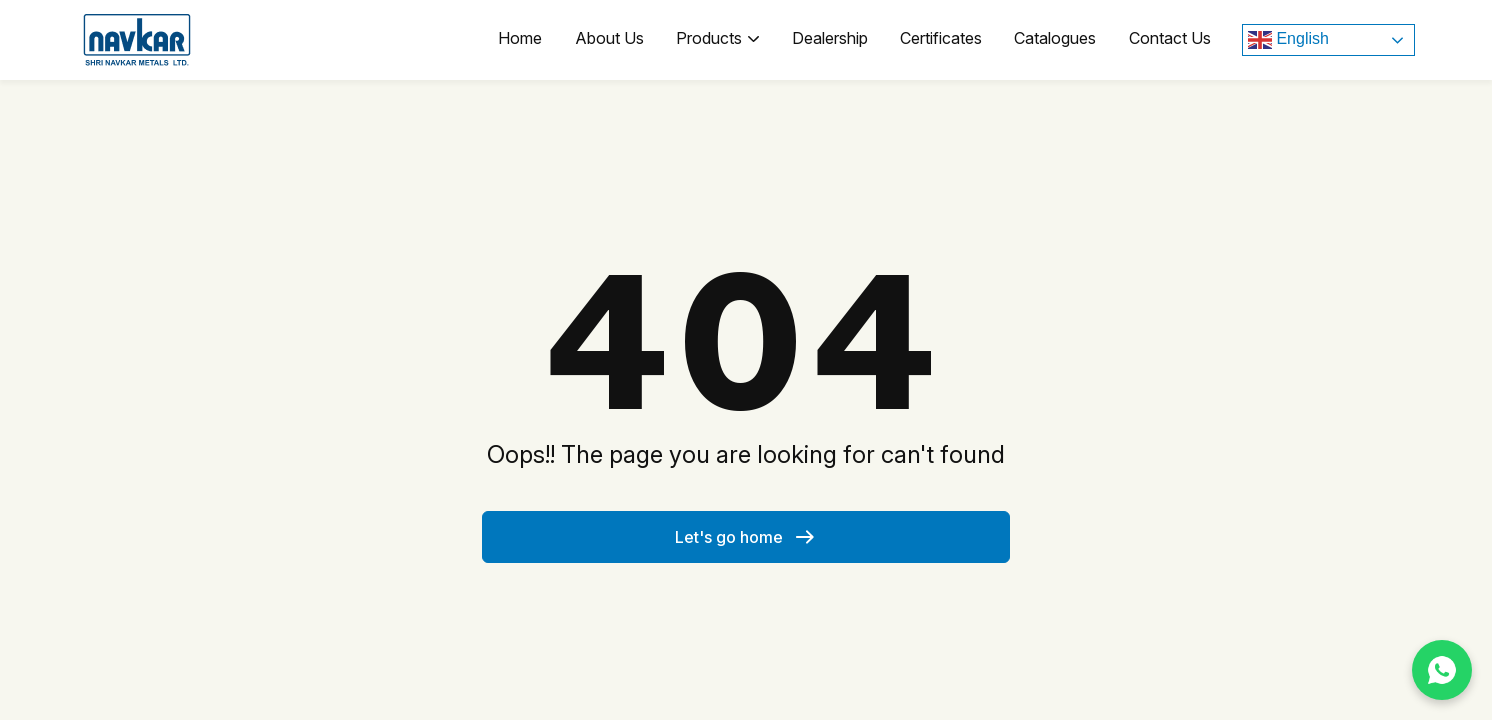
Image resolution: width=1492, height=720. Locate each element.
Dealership (838, 40)
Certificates (947, 40)
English (1288, 40)
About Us (622, 40)
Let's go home (746, 537)
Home (536, 40)
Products (728, 40)
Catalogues (1059, 40)
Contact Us (1171, 40)
